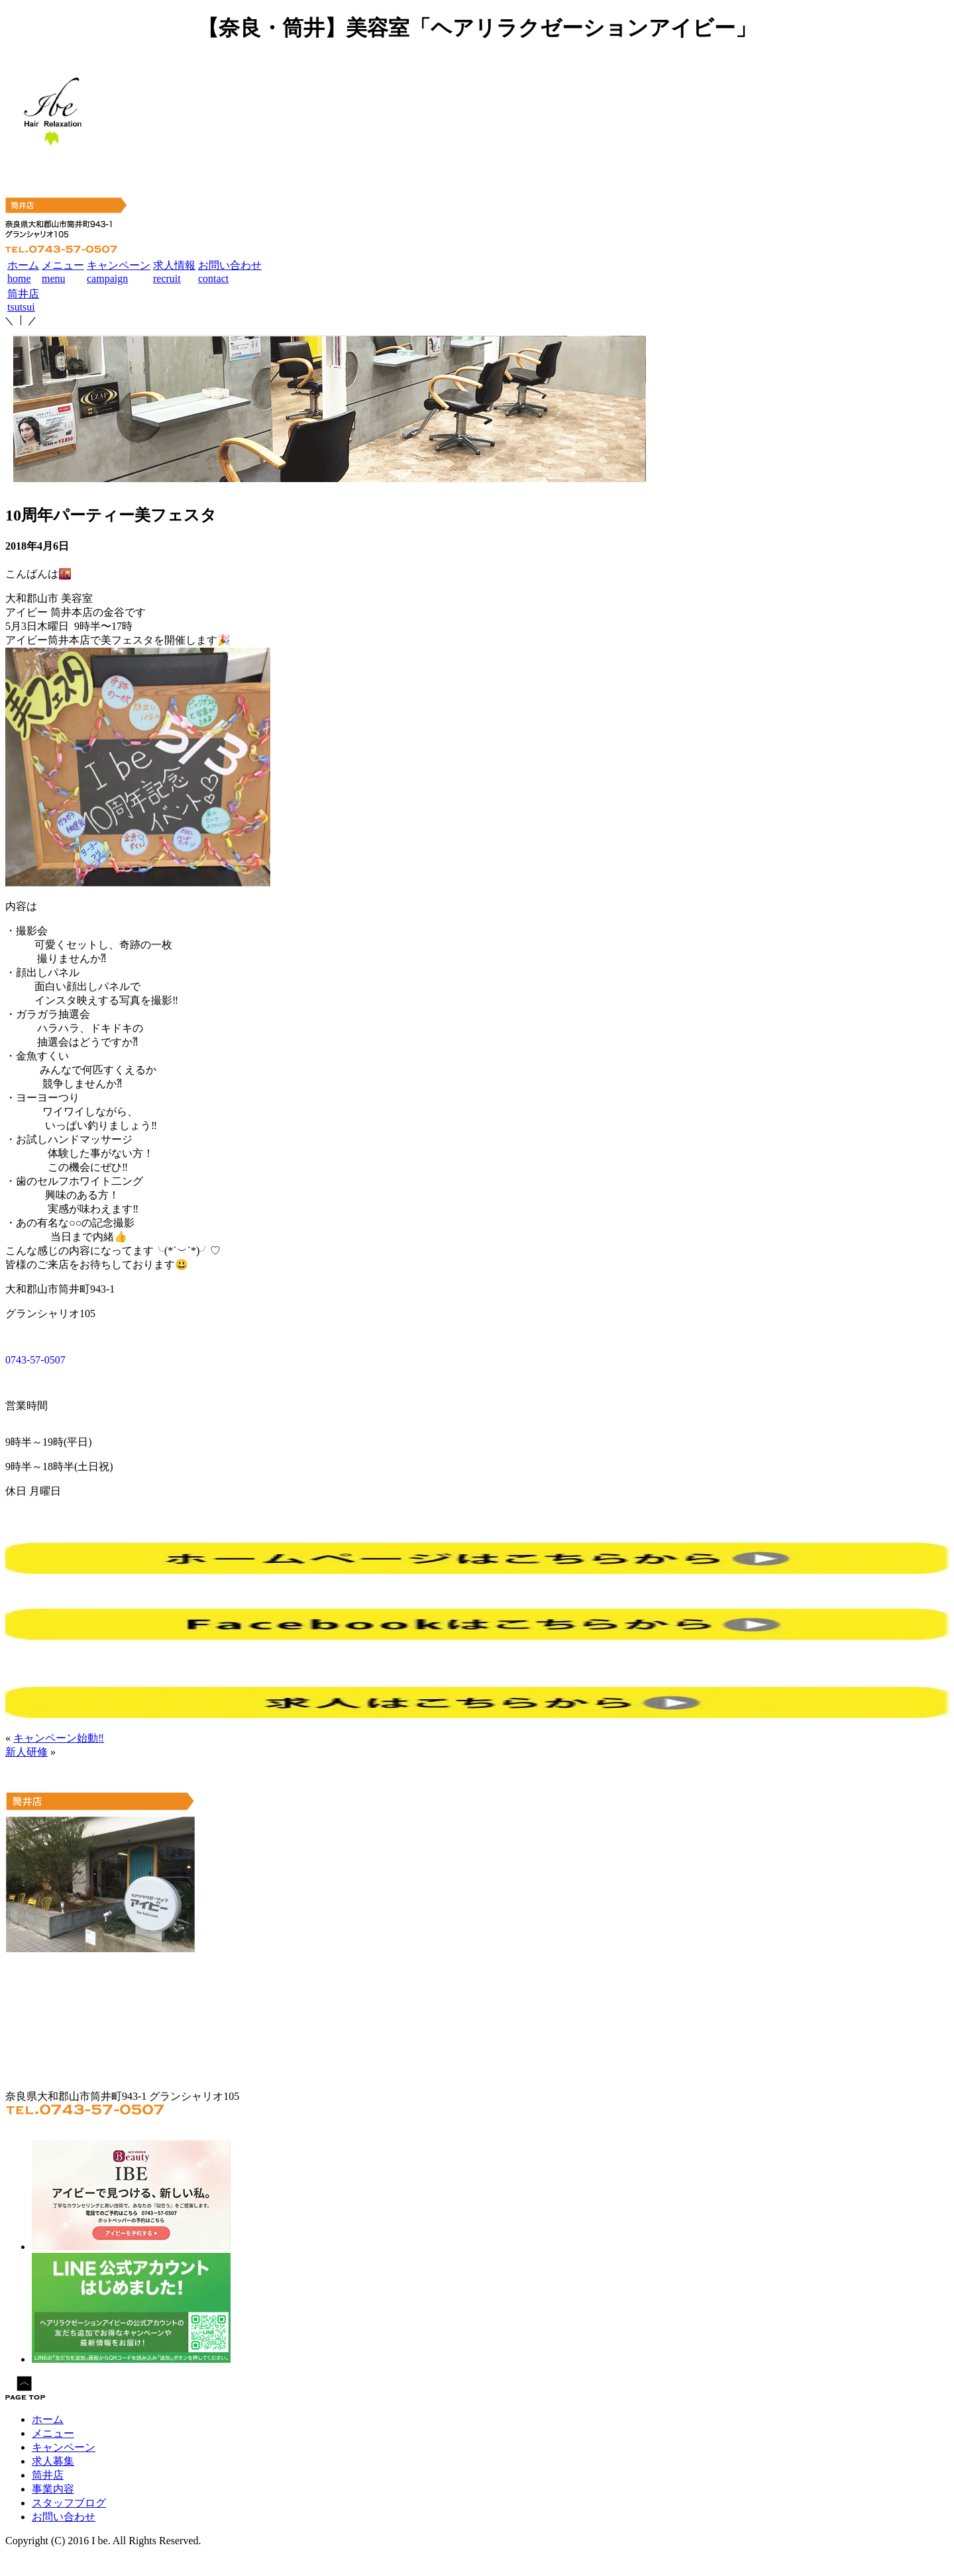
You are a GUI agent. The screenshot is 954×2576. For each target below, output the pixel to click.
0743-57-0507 (35, 1359)
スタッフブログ (69, 2502)
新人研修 (26, 1752)
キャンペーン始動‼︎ (58, 1738)
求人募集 (53, 2461)
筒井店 (48, 2475)
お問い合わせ (63, 2516)
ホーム (48, 2419)
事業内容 (53, 2489)
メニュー (53, 2433)
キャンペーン (63, 2447)
